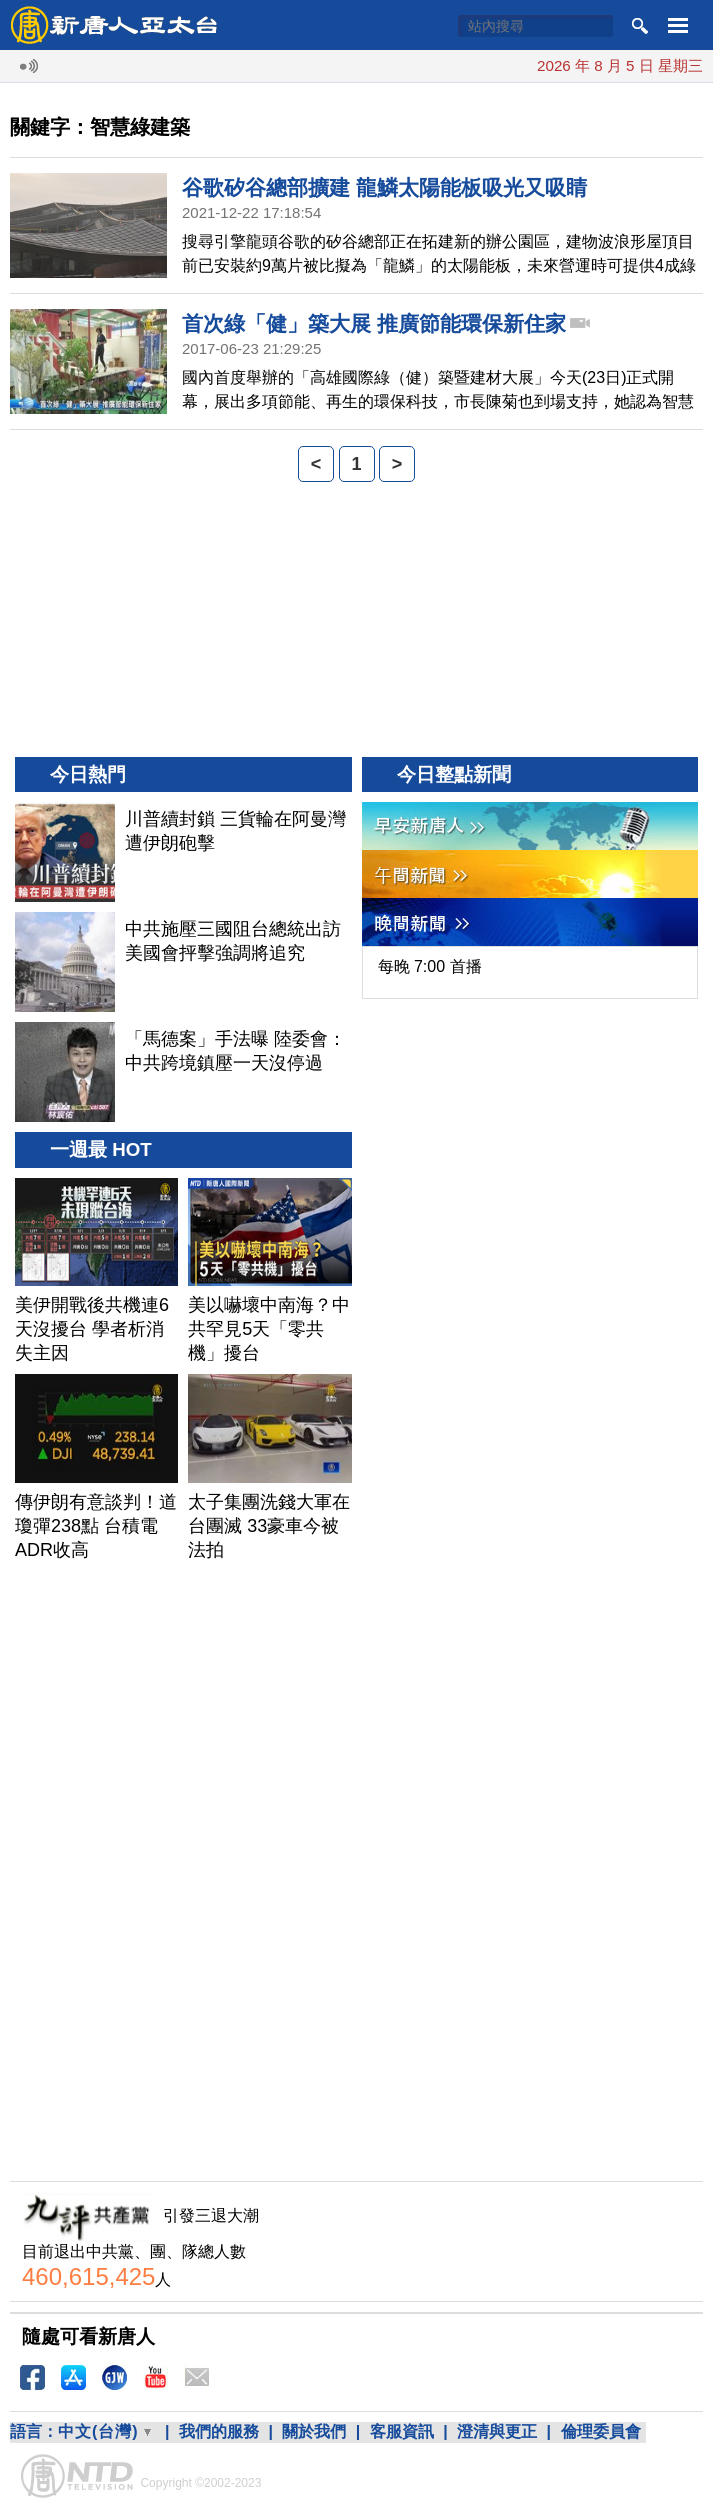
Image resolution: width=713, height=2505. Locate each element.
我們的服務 (219, 2431)
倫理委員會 (601, 2431)
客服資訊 (402, 2431)
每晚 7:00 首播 (430, 966)
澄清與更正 (497, 2431)
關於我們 (314, 2431)
